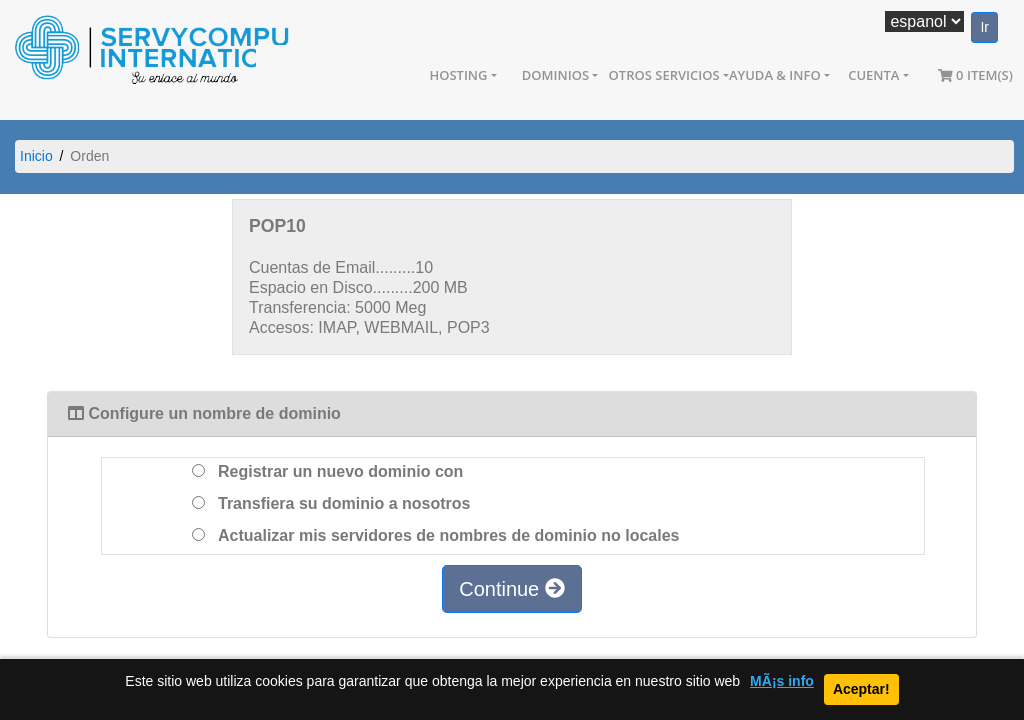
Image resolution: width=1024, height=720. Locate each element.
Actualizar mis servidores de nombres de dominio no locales (435, 535)
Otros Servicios (664, 75)
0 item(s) (975, 75)
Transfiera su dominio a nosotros (331, 503)
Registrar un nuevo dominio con (327, 471)
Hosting (458, 75)
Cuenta (873, 75)
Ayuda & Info (775, 75)
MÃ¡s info (782, 681)
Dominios (555, 75)
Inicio (36, 156)
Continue (512, 589)
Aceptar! (861, 689)
